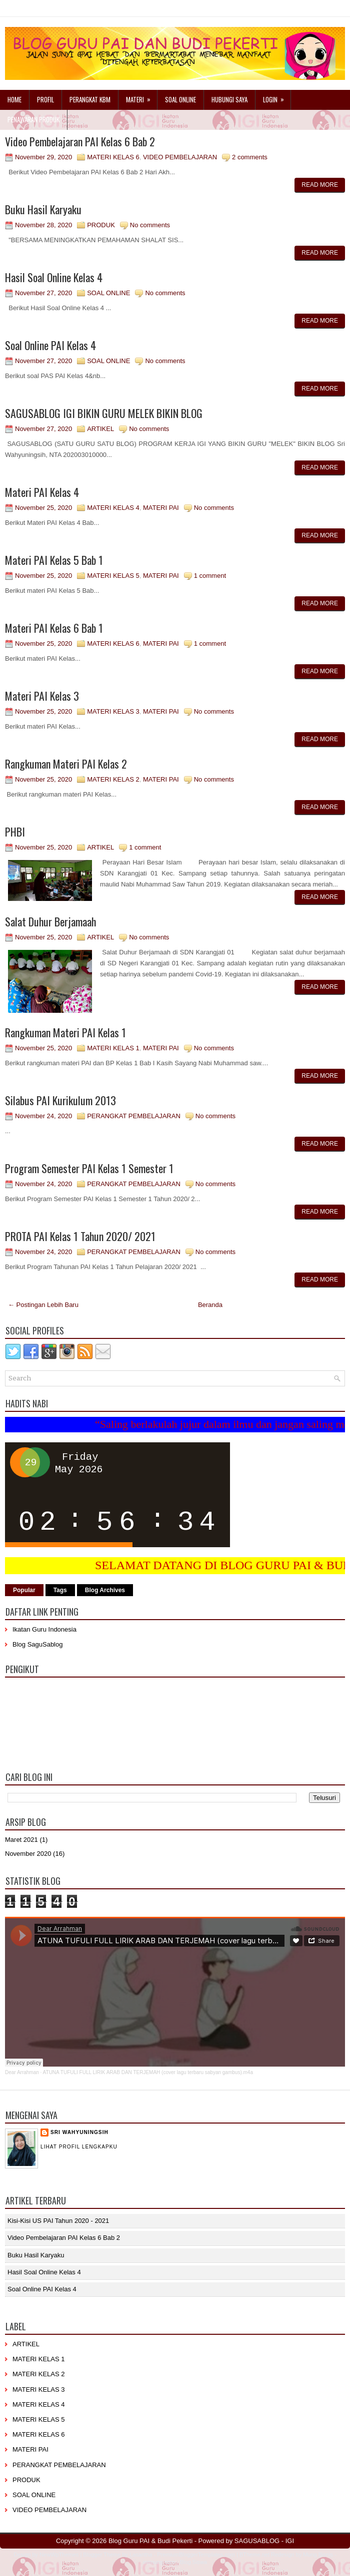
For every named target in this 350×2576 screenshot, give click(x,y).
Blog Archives (105, 1590)
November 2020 (28, 1853)
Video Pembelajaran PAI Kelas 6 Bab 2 (80, 141)
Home (15, 99)
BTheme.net (255, 2555)
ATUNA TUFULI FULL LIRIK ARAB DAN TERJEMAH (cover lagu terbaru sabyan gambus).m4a (148, 2072)
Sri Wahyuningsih (79, 2132)
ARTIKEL (100, 428)
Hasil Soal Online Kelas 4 (53, 277)
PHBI (15, 831)
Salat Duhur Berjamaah (50, 921)
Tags (60, 1590)
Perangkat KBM (90, 99)
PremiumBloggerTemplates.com (196, 2555)
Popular (24, 1590)
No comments (150, 225)
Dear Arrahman (22, 2072)
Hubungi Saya (230, 99)
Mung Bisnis (318, 2555)
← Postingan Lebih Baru (43, 1304)
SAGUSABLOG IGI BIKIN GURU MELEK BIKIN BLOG (103, 413)
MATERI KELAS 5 (113, 575)
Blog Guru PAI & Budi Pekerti (150, 2541)
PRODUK (101, 225)
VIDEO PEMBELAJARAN (180, 157)
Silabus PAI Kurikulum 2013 (60, 1100)
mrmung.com (159, 2562)
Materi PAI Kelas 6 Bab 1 (54, 627)
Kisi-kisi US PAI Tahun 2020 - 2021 (58, 2220)
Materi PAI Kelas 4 (42, 491)
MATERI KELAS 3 (113, 711)
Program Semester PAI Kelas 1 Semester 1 (89, 1168)
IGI (290, 2541)
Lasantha (141, 2555)
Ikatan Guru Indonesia (44, 1629)
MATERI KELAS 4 (113, 507)
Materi (141, 97)
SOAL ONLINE (108, 293)
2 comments (250, 157)
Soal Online (180, 99)
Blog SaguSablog (37, 1644)
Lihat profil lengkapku (79, 2146)
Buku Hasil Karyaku (43, 209)
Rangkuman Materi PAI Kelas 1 (65, 1032)
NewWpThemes (59, 2555)
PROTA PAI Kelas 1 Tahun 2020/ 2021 (80, 1236)
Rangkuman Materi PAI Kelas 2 (66, 763)
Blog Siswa (193, 2562)
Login (276, 97)
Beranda (210, 1304)
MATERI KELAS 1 (113, 1048)
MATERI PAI (161, 507)
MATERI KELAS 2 (113, 779)
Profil (45, 99)
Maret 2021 (21, 1839)
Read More (320, 184)
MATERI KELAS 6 (113, 157)
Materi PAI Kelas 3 (42, 695)
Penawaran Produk (34, 119)
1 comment (210, 575)
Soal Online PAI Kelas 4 (50, 345)
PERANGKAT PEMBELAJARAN (133, 1116)
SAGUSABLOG (257, 2541)
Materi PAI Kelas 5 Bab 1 (54, 559)
